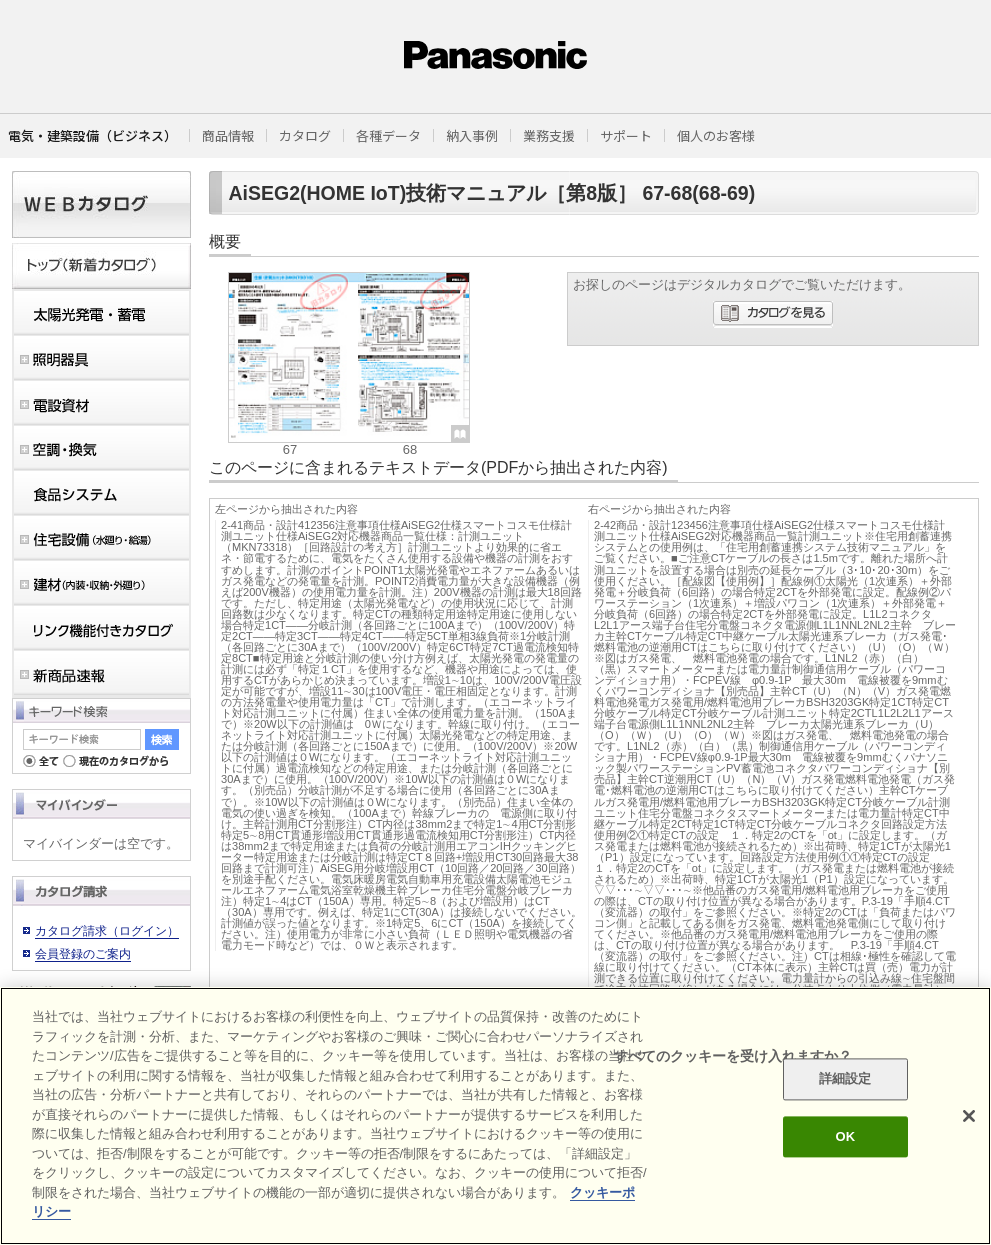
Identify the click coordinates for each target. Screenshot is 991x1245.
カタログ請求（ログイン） (107, 931)
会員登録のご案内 (83, 954)
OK (845, 1136)
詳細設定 (845, 1079)
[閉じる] (969, 1116)
